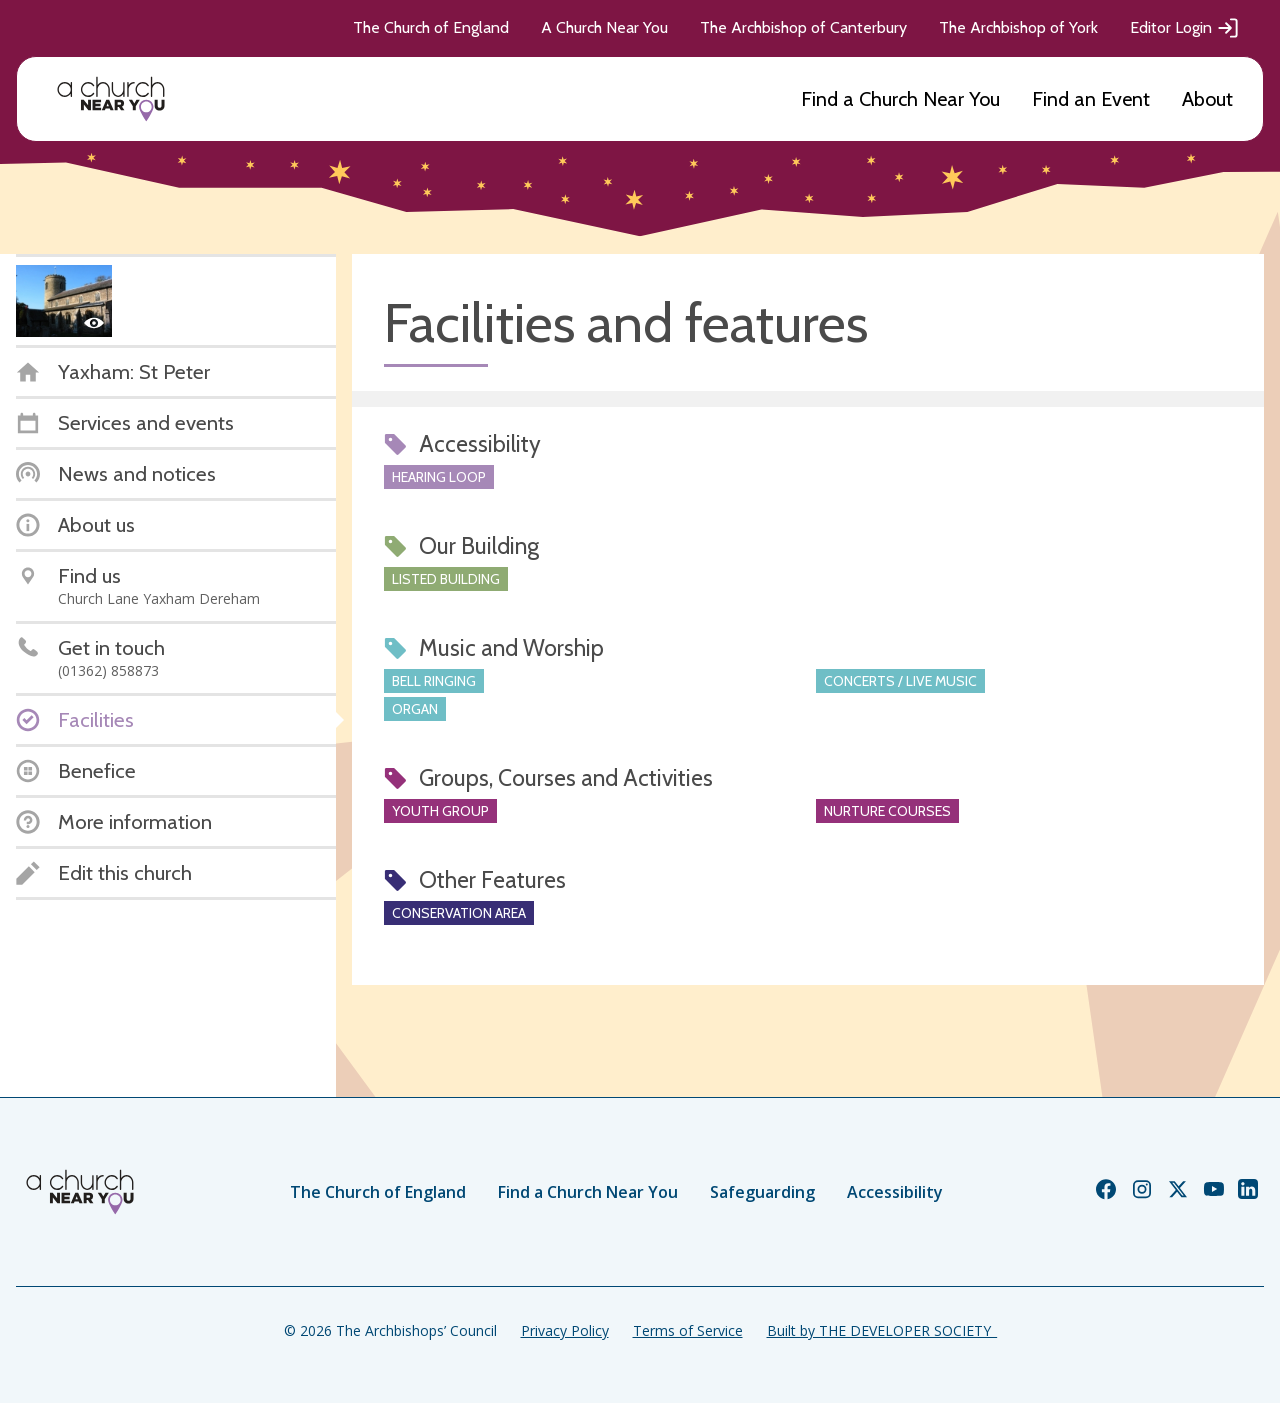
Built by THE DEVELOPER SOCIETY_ (882, 1330)
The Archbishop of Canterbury (803, 27)
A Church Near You (604, 27)
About (1207, 99)
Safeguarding (762, 1192)
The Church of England (431, 27)
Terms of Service (688, 1330)
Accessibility (895, 1192)
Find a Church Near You (900, 99)
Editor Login (1185, 28)
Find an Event (1091, 99)
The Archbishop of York (1018, 27)
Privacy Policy (565, 1330)
